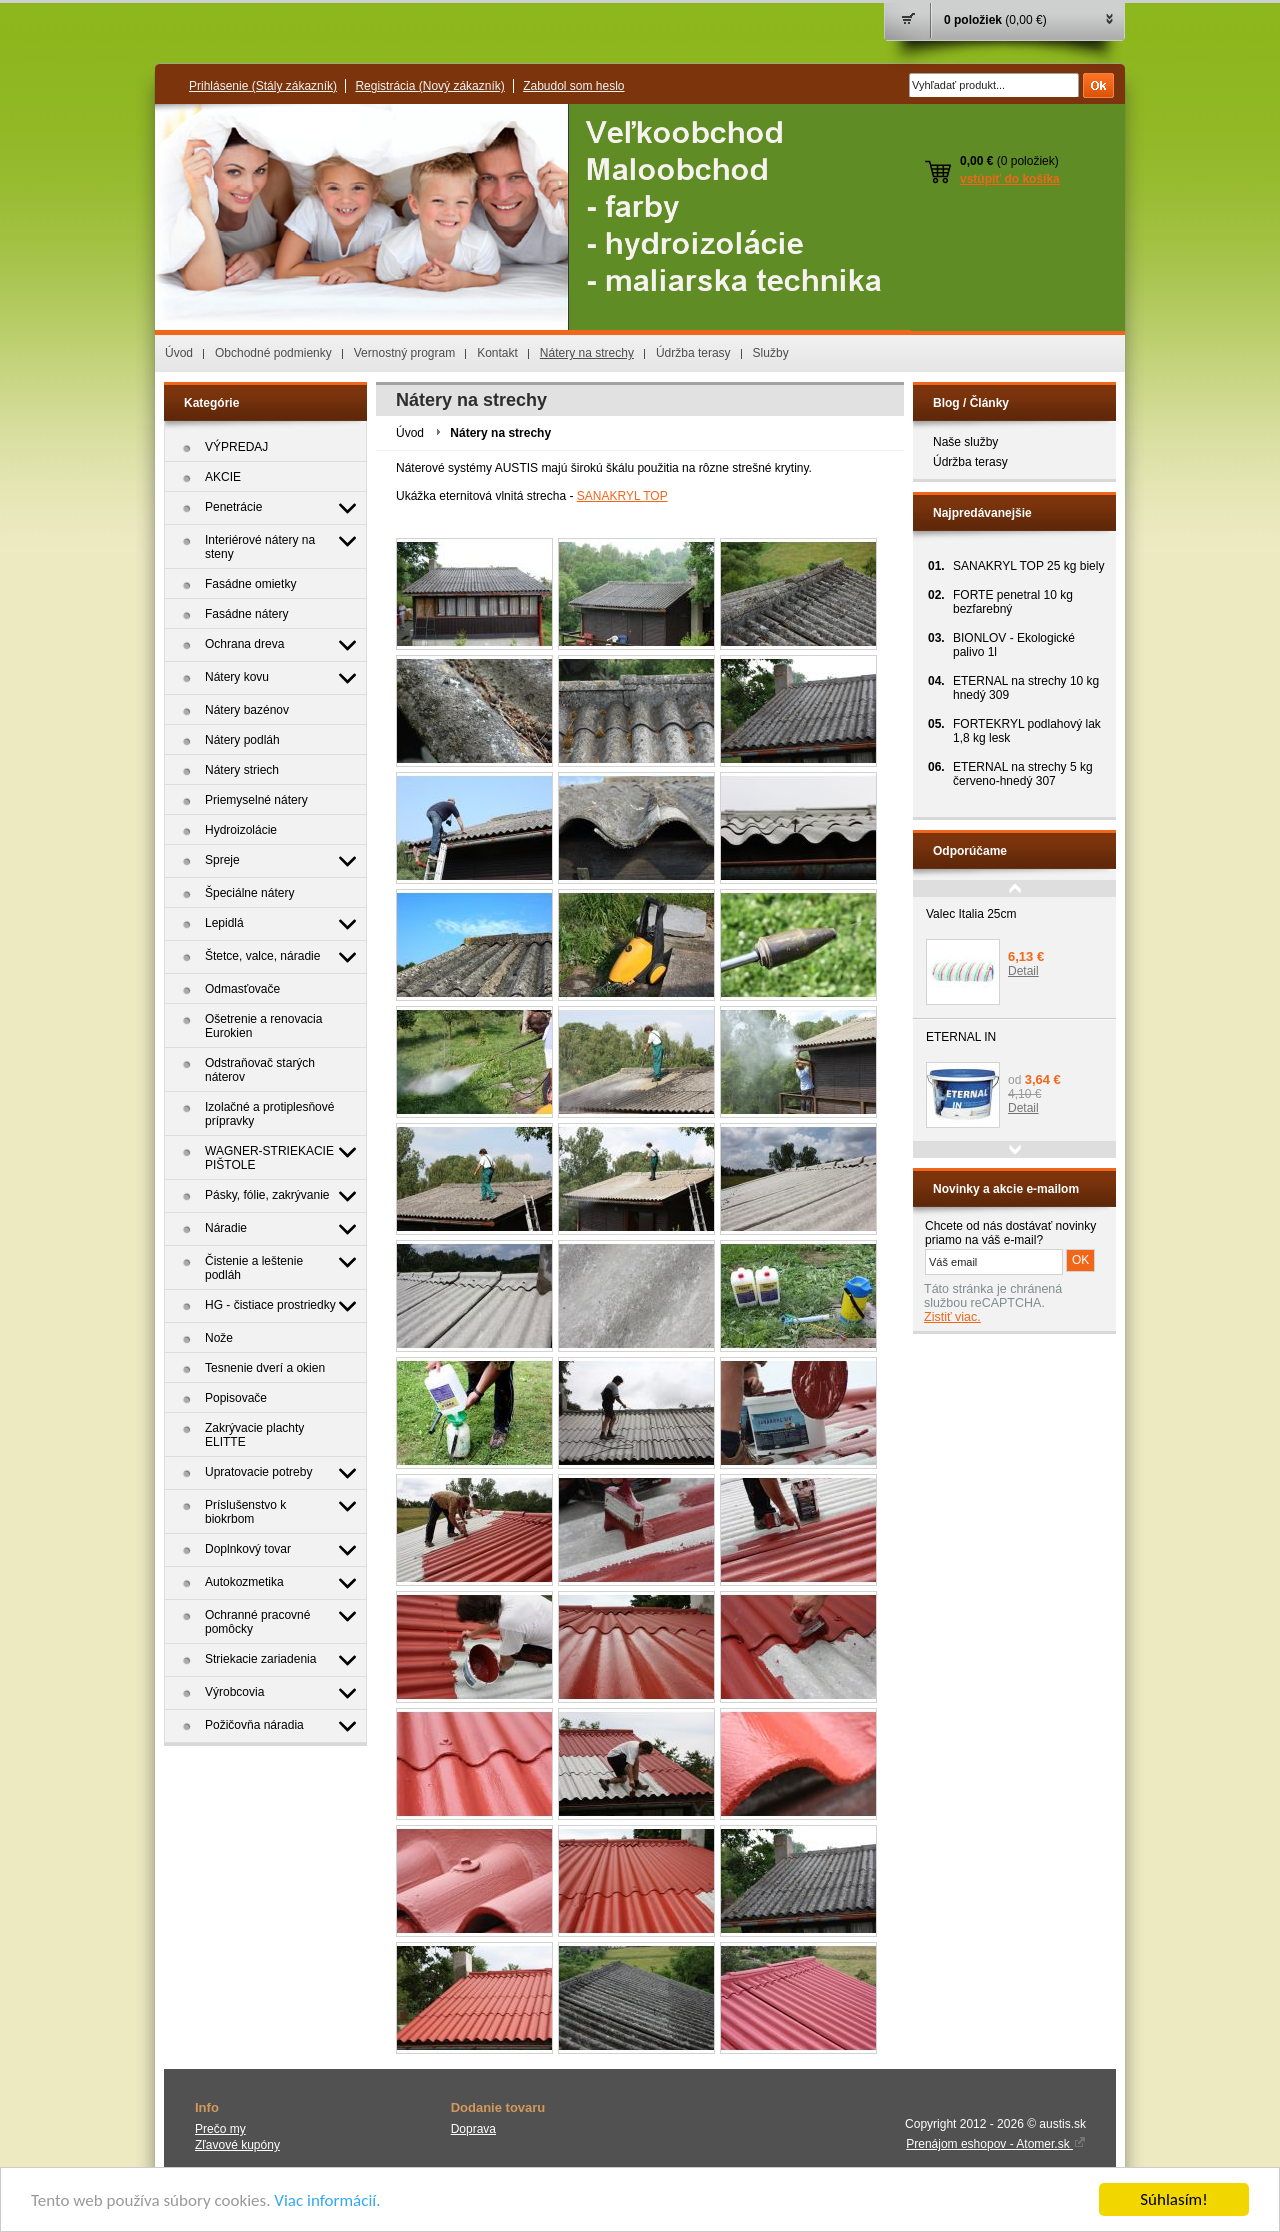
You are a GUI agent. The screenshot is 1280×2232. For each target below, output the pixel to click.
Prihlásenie (263, 86)
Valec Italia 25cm (971, 914)
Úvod (179, 353)
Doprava (473, 2129)
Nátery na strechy (587, 353)
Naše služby (965, 442)
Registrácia (429, 86)
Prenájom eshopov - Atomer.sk (996, 2144)
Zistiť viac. (952, 1317)
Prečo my (220, 2129)
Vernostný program (404, 353)
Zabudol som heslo (573, 86)
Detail (1023, 971)
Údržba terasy (693, 353)
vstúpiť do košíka (1010, 179)
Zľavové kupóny (237, 2145)
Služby (771, 353)
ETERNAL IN (961, 1037)
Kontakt (497, 353)
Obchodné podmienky (273, 353)
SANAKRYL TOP (622, 496)
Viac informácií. (327, 2201)
